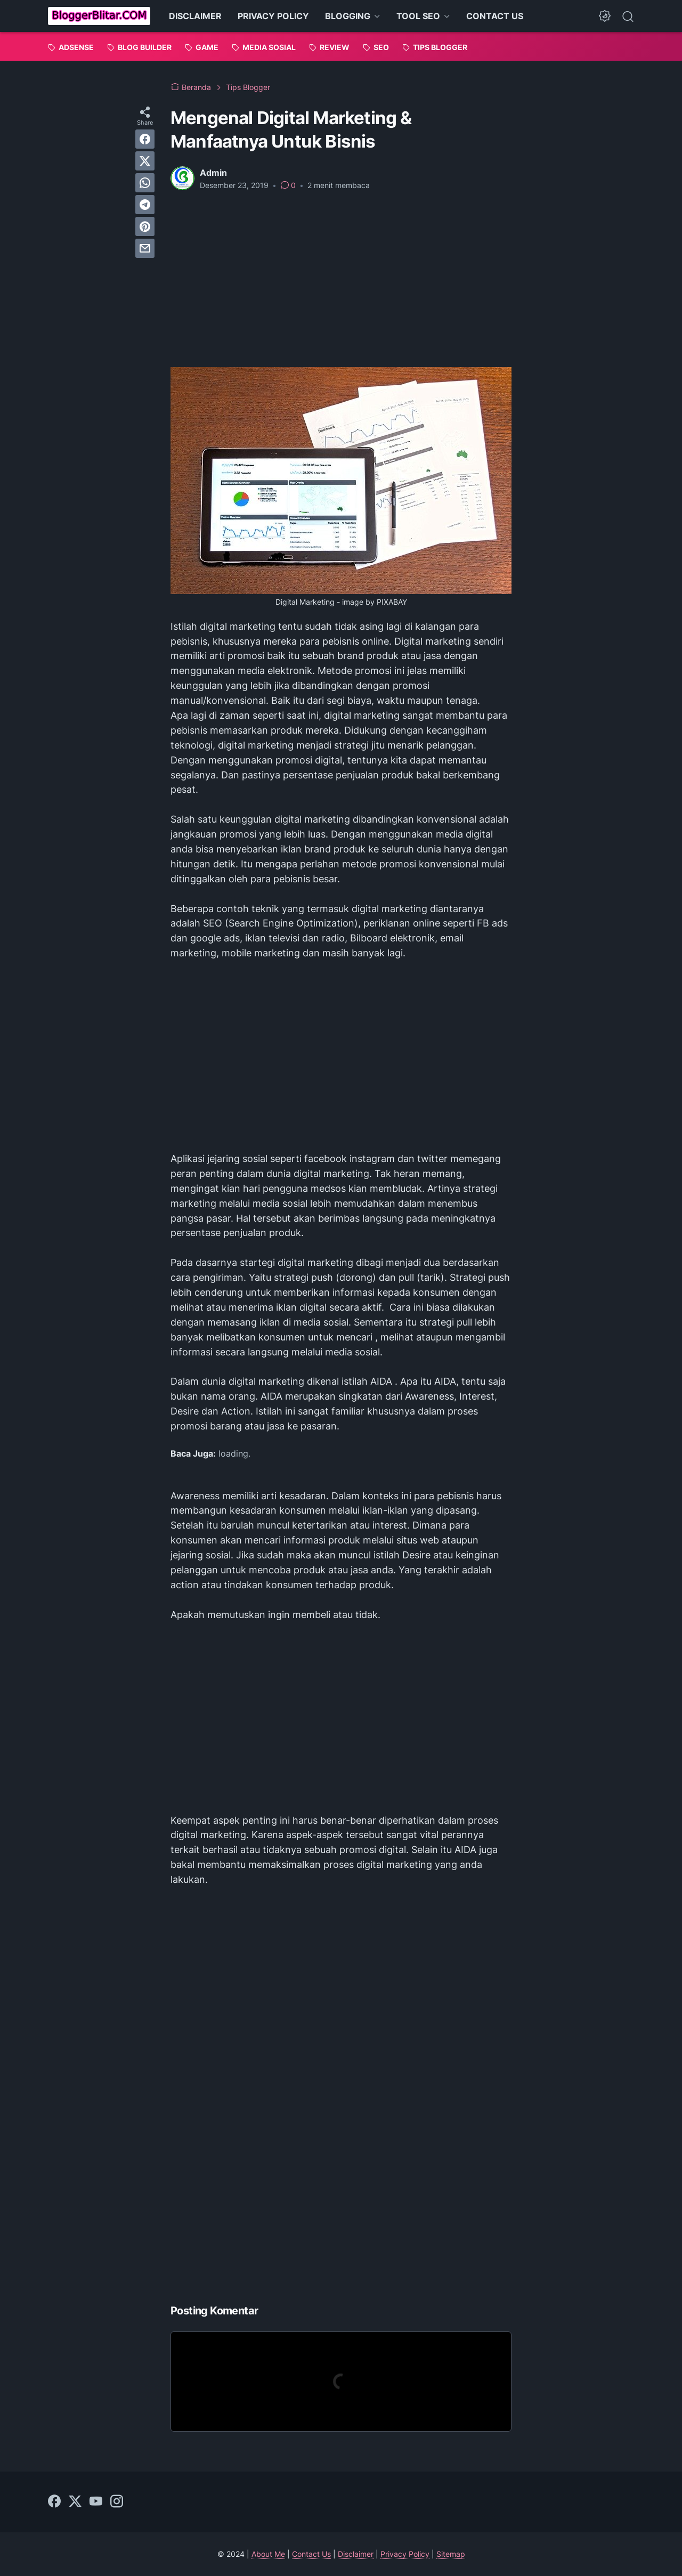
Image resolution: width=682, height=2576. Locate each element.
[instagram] (116, 2502)
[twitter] (145, 160)
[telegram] (145, 204)
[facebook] (145, 139)
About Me (268, 2553)
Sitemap (450, 2553)
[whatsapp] (145, 182)
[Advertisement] (341, 279)
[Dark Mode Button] (604, 16)
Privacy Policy (404, 2553)
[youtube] (96, 2502)
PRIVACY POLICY (273, 16)
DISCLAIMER (195, 16)
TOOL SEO (418, 16)
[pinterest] (145, 226)
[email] (145, 248)
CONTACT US (494, 16)
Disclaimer (356, 2553)
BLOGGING (347, 16)
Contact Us (311, 2553)
